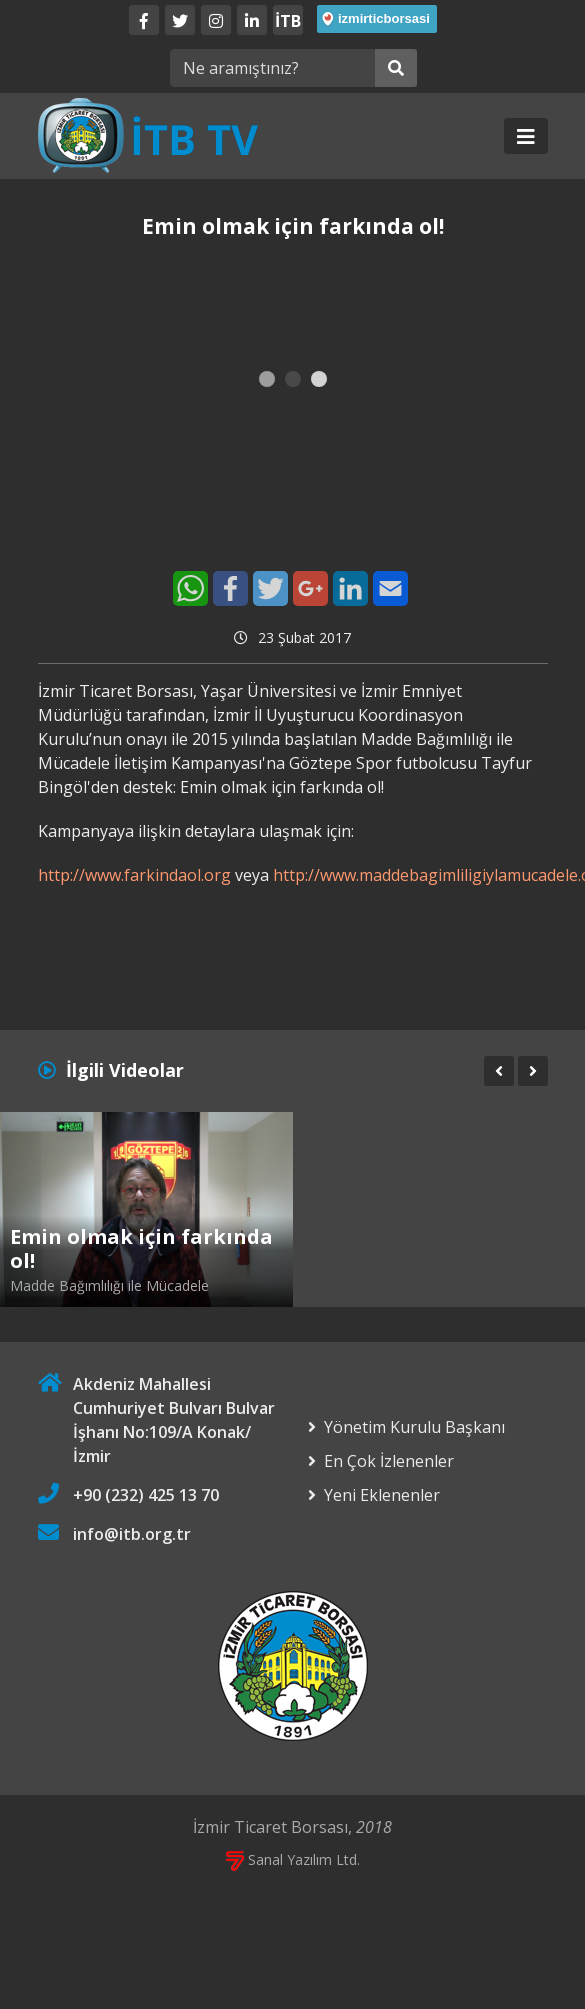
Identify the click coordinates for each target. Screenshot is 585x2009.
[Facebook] (144, 20)
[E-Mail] (390, 588)
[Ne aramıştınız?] (272, 68)
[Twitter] (180, 20)
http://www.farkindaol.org (134, 875)
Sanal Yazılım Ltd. (293, 1859)
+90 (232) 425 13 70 (146, 1495)
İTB (288, 21)
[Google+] (310, 588)
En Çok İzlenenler (389, 1461)
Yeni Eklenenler (382, 1495)
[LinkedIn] (252, 20)
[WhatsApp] (190, 588)
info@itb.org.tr (132, 1534)
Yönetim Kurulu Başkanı (414, 1427)
